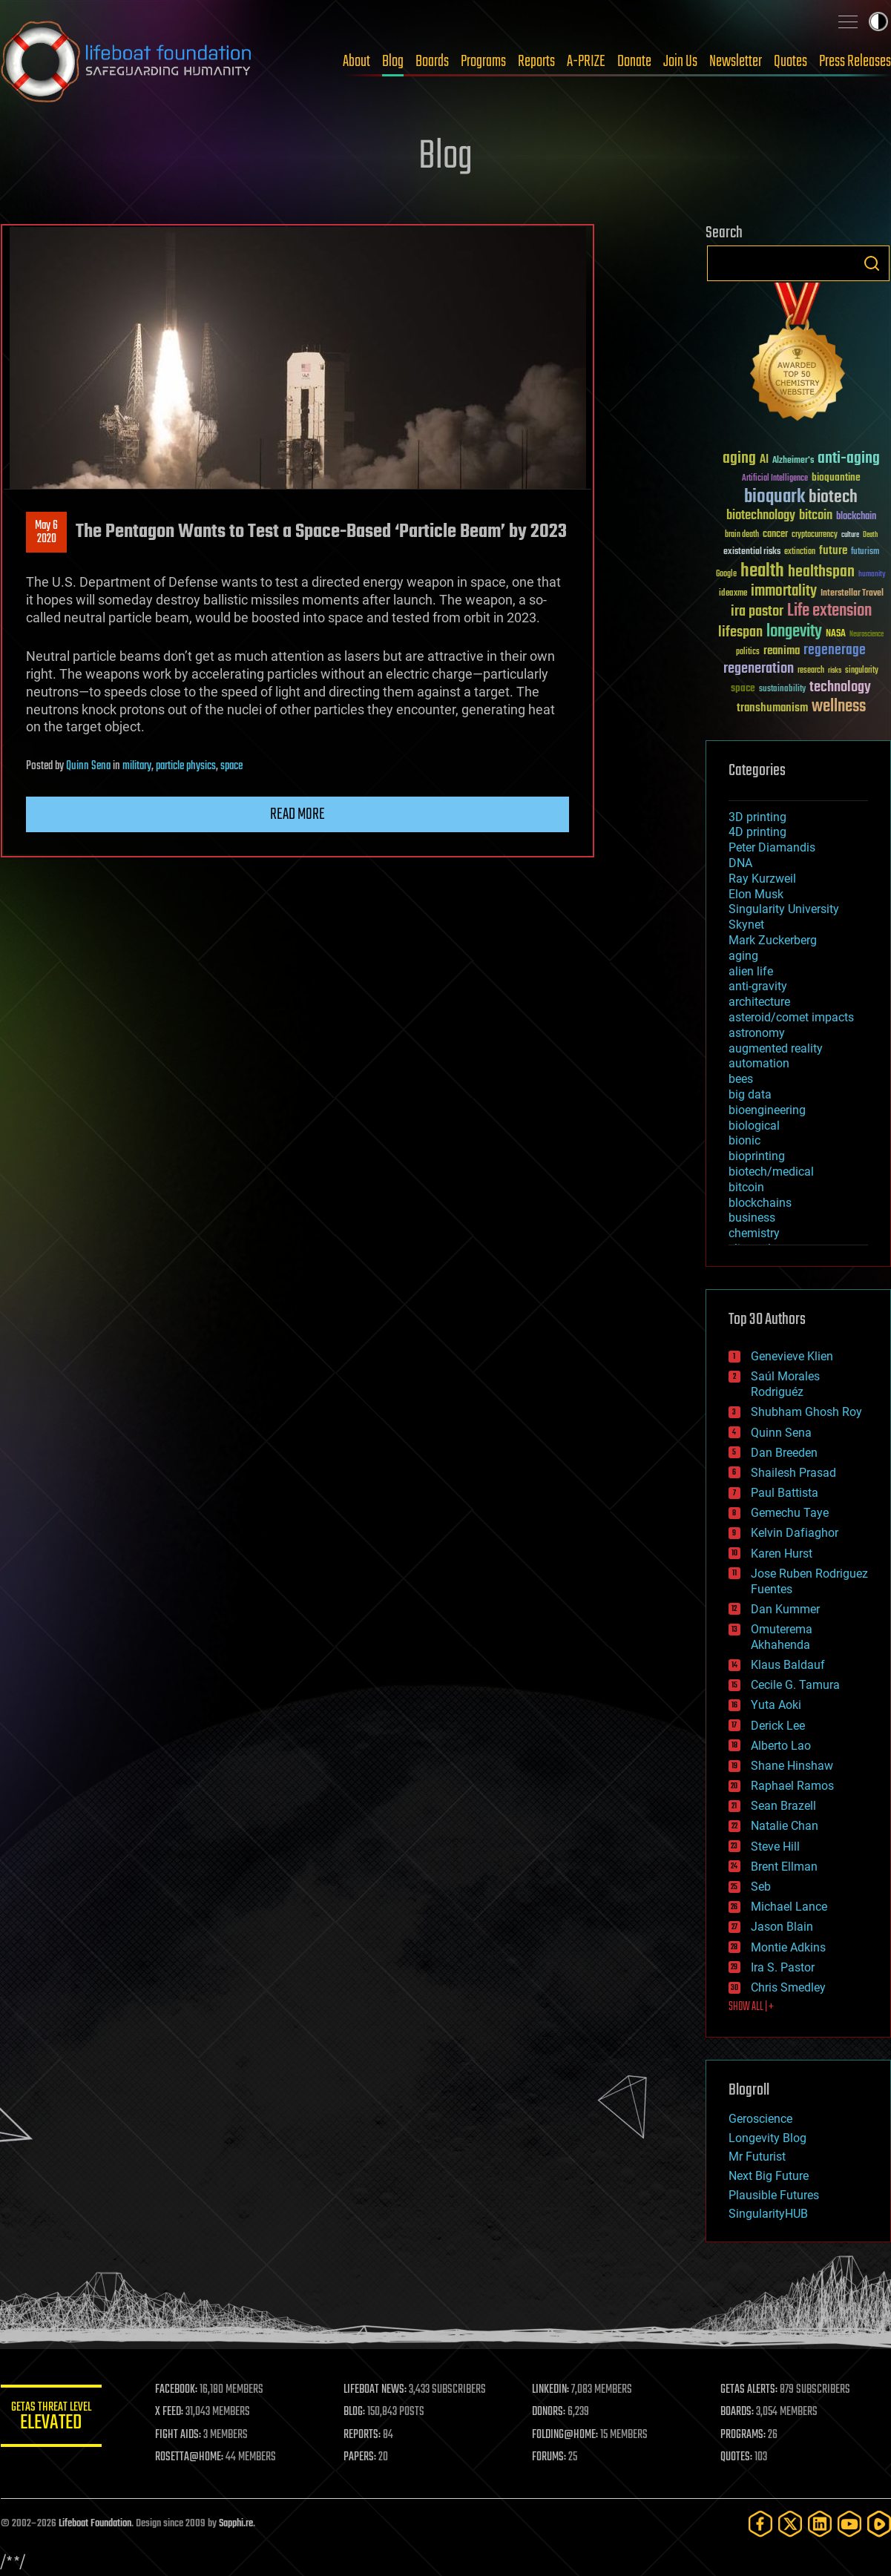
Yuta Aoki (776, 1705)
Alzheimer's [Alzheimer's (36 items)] (793, 461)
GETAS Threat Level (53, 2418)
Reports (536, 61)
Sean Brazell (783, 1806)
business (752, 1217)
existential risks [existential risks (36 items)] (751, 552)
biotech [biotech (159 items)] (833, 497)
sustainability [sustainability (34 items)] (782, 690)
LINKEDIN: (552, 2389)
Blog (393, 61)
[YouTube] (849, 2524)
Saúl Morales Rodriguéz (785, 1384)
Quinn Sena (88, 766)
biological (754, 1126)
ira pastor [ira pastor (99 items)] (757, 611)
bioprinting (757, 1156)
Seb (761, 1887)
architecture (759, 1002)
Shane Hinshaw (792, 1766)
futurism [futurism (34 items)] (865, 552)
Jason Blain (782, 1927)
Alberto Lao (781, 1746)
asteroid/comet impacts (791, 1017)
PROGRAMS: (743, 2435)
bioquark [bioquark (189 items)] (774, 497)
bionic (744, 1140)
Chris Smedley (788, 1987)
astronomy (757, 1033)
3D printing (757, 817)
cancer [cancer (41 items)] (775, 535)
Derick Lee (778, 1726)
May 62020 (46, 532)
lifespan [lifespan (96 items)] (740, 632)
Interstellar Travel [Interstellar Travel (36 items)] (852, 593)
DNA (740, 863)
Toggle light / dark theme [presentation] (878, 21)
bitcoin (746, 1187)
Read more (297, 814)
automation (759, 1063)
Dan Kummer (785, 1609)
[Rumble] (879, 2524)
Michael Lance (789, 1907)
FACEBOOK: (179, 2389)
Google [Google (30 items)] (726, 574)
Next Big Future (769, 2176)
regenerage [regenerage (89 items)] (834, 650)
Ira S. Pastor (783, 1967)
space (231, 766)
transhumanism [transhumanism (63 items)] (772, 708)
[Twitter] (790, 2524)
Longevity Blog (767, 2138)
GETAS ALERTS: (749, 2389)
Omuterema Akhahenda (781, 1637)
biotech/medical (771, 1172)
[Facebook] (760, 2524)
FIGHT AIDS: (181, 2435)
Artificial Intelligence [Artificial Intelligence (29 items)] (775, 479)
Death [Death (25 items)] (870, 535)
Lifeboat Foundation (95, 2523)
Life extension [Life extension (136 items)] (829, 611)
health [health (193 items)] (762, 571)
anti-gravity (758, 986)
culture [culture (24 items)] (850, 535)
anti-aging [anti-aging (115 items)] (849, 458)
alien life (751, 971)
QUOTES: (737, 2457)
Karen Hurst (781, 1553)
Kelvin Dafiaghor (794, 1533)
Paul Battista (784, 1493)
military (136, 766)
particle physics (186, 766)
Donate (634, 61)
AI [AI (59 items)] (764, 460)
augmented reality (776, 1048)
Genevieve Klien (792, 1356)
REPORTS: (364, 2435)
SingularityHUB (768, 2214)
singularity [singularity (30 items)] (861, 671)
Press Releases (855, 61)
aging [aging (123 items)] (739, 458)
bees (741, 1079)
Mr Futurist (757, 2157)
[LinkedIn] (820, 2524)
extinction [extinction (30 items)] (799, 552)
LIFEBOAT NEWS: (377, 2389)
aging (743, 956)
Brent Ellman (784, 1866)
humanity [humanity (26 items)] (872, 574)
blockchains (760, 1203)
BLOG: (356, 2412)
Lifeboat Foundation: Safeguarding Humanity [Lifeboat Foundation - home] (127, 61)
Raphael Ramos (792, 1786)
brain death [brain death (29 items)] (742, 535)
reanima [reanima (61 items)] (781, 651)
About (356, 61)
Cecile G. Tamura (795, 1685)
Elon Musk (756, 894)
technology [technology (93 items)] (840, 687)
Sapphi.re (236, 2523)
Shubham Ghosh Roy (806, 1412)
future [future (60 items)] (833, 551)
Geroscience (760, 2119)
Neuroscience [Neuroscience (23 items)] (866, 635)
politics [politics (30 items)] (748, 652)
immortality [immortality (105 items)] (784, 591)
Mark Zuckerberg (773, 940)
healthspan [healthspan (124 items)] (821, 572)
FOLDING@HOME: (566, 2435)
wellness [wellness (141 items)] (839, 707)
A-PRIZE (586, 61)
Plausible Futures (774, 2195)
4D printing (757, 832)
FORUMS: (550, 2457)
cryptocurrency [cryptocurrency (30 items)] (815, 535)
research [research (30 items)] (811, 671)
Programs (483, 61)
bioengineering (767, 1110)
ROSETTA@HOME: (192, 2457)
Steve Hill (775, 1846)
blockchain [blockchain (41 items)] (856, 517)
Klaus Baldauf (788, 1665)
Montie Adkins (788, 1947)
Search (872, 263)
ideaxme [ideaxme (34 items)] (733, 594)
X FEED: (172, 2412)
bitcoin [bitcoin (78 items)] (815, 516)
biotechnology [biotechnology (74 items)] (760, 516)
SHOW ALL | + (751, 2007)
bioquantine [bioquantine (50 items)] (836, 477)
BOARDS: (737, 2412)
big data (750, 1094)
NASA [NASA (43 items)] (836, 634)
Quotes (790, 61)
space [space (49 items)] (743, 688)
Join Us (680, 61)
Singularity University (784, 909)
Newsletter (735, 61)
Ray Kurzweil (762, 879)
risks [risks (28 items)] (834, 670)
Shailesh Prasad (793, 1473)
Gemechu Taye (790, 1513)
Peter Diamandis (772, 847)
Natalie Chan (784, 1826)
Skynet (746, 925)
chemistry (754, 1233)
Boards (432, 61)
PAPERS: (362, 2457)
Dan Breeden (784, 1453)
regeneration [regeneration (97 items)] (758, 668)
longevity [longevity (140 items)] (794, 632)
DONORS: (550, 2412)
